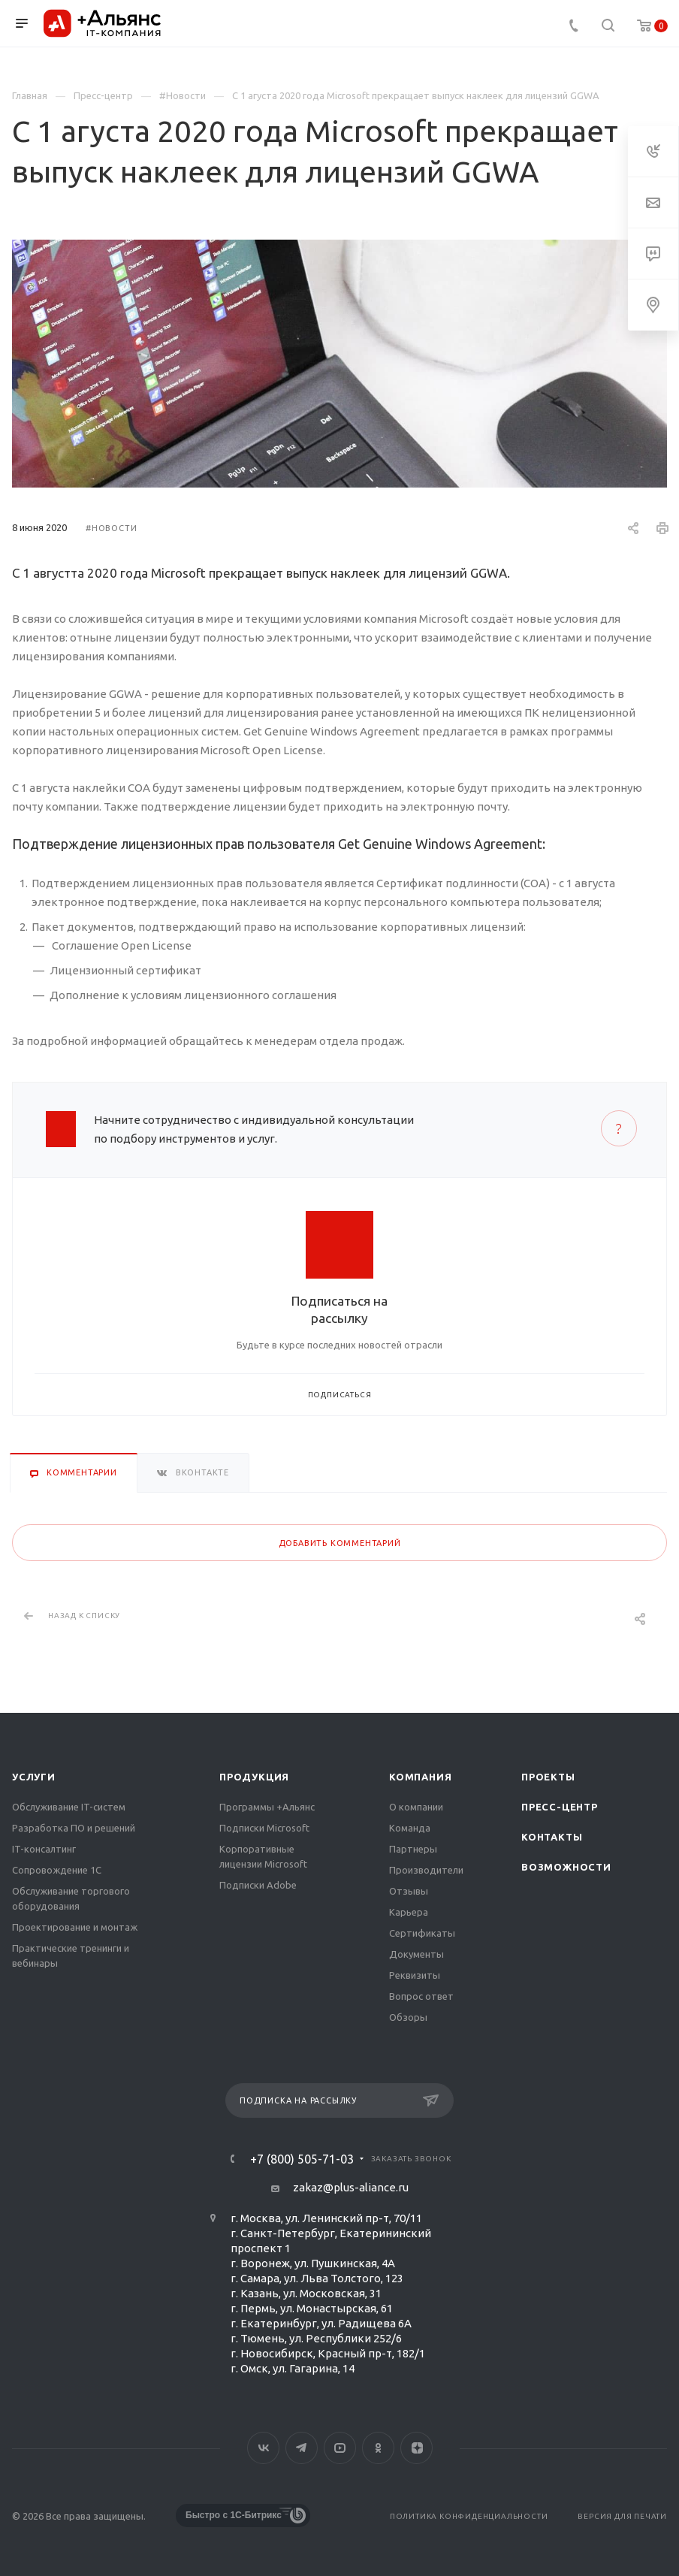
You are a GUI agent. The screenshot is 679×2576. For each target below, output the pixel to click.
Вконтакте (263, 2448)
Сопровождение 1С (56, 1870)
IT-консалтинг (44, 1849)
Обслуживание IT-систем (68, 1806)
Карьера (408, 1912)
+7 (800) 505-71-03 (302, 2159)
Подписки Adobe (258, 1885)
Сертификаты (422, 1933)
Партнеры (413, 1849)
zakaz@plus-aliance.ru (351, 2187)
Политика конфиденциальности (469, 2516)
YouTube (340, 2448)
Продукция (254, 1776)
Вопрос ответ (421, 1996)
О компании (416, 1806)
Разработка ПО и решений (73, 1828)
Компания (420, 1776)
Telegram (301, 2448)
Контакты (551, 1837)
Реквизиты (414, 1975)
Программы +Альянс (267, 1806)
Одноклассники (378, 2448)
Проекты (548, 1776)
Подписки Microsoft (264, 1828)
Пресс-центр (559, 1806)
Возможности (566, 1867)
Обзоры (408, 2017)
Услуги (34, 1776)
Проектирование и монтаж (74, 1927)
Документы (416, 1954)
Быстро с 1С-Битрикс (234, 2515)
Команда (409, 1828)
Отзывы (408, 1891)
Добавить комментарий (340, 1543)
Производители (426, 1870)
